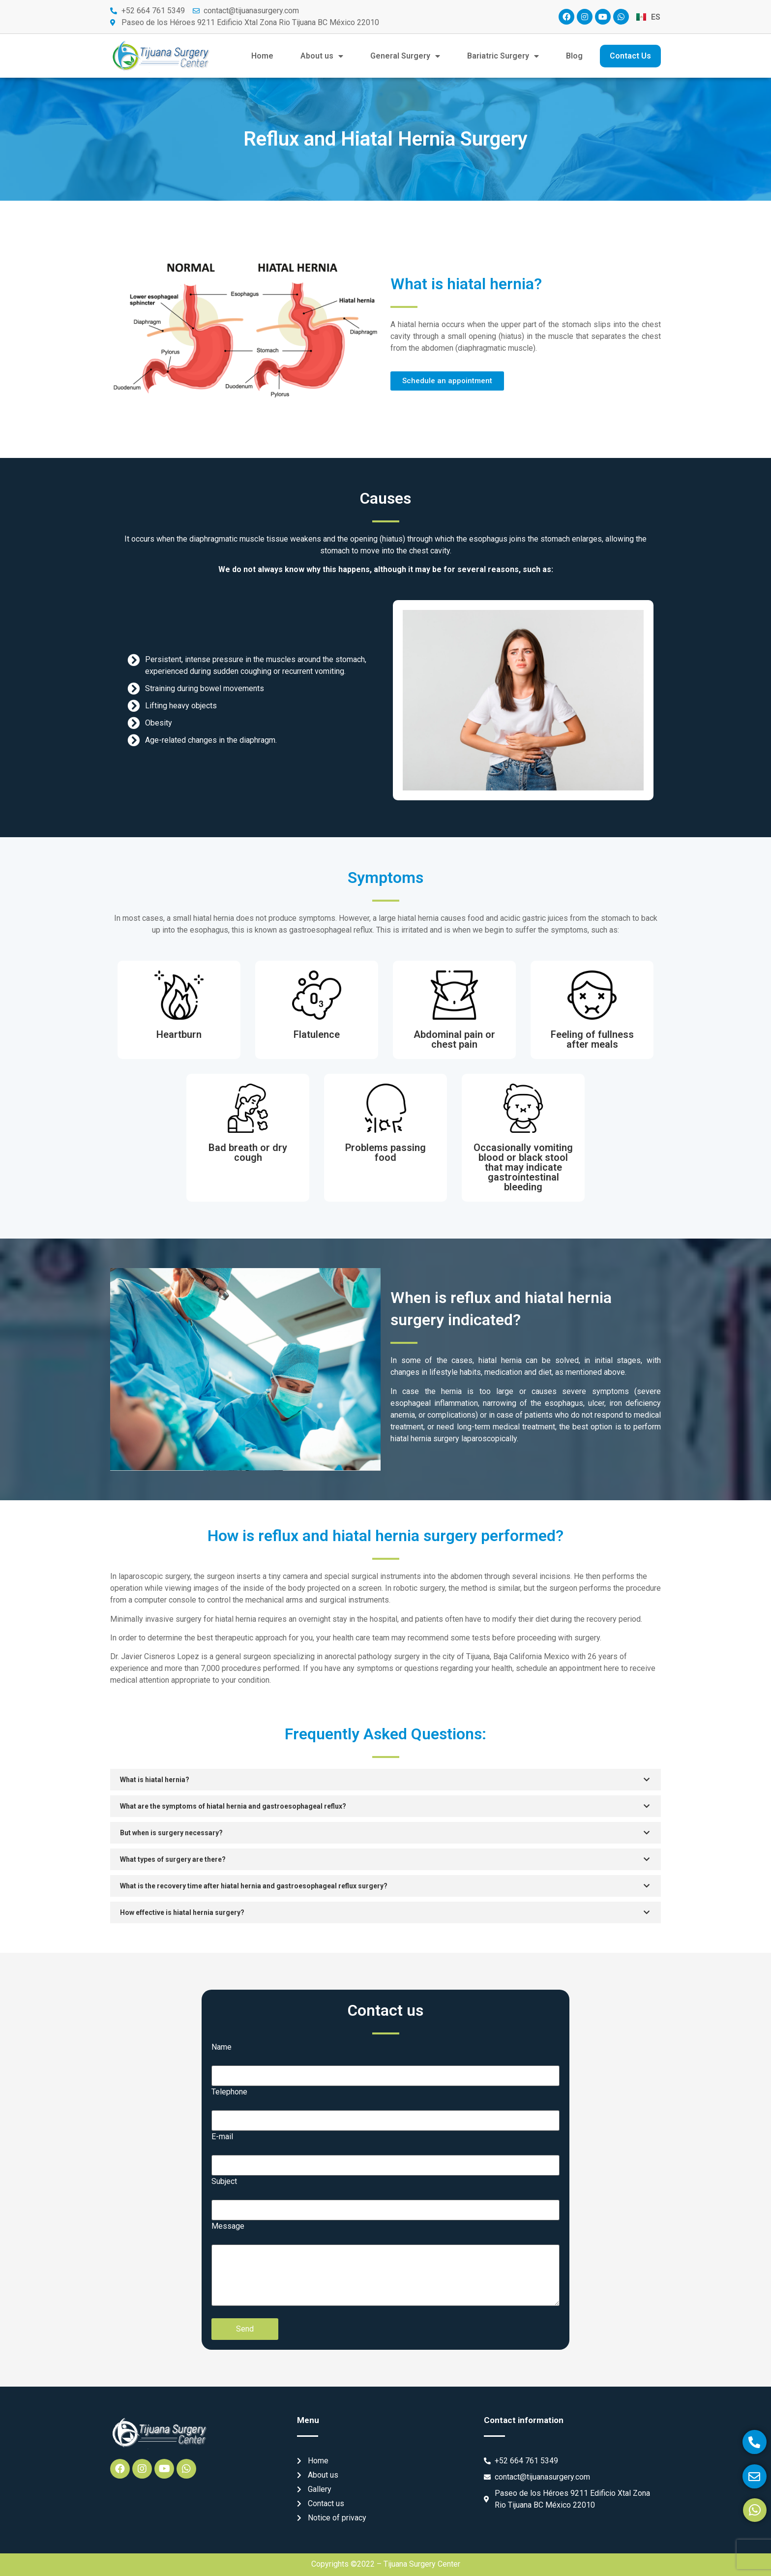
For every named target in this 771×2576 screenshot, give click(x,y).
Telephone (229, 2092)
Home (262, 56)
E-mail (222, 2137)
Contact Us (630, 56)
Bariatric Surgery (503, 56)
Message (227, 2226)
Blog (574, 56)
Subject (224, 2181)
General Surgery (405, 56)
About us (321, 56)
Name (221, 2047)
